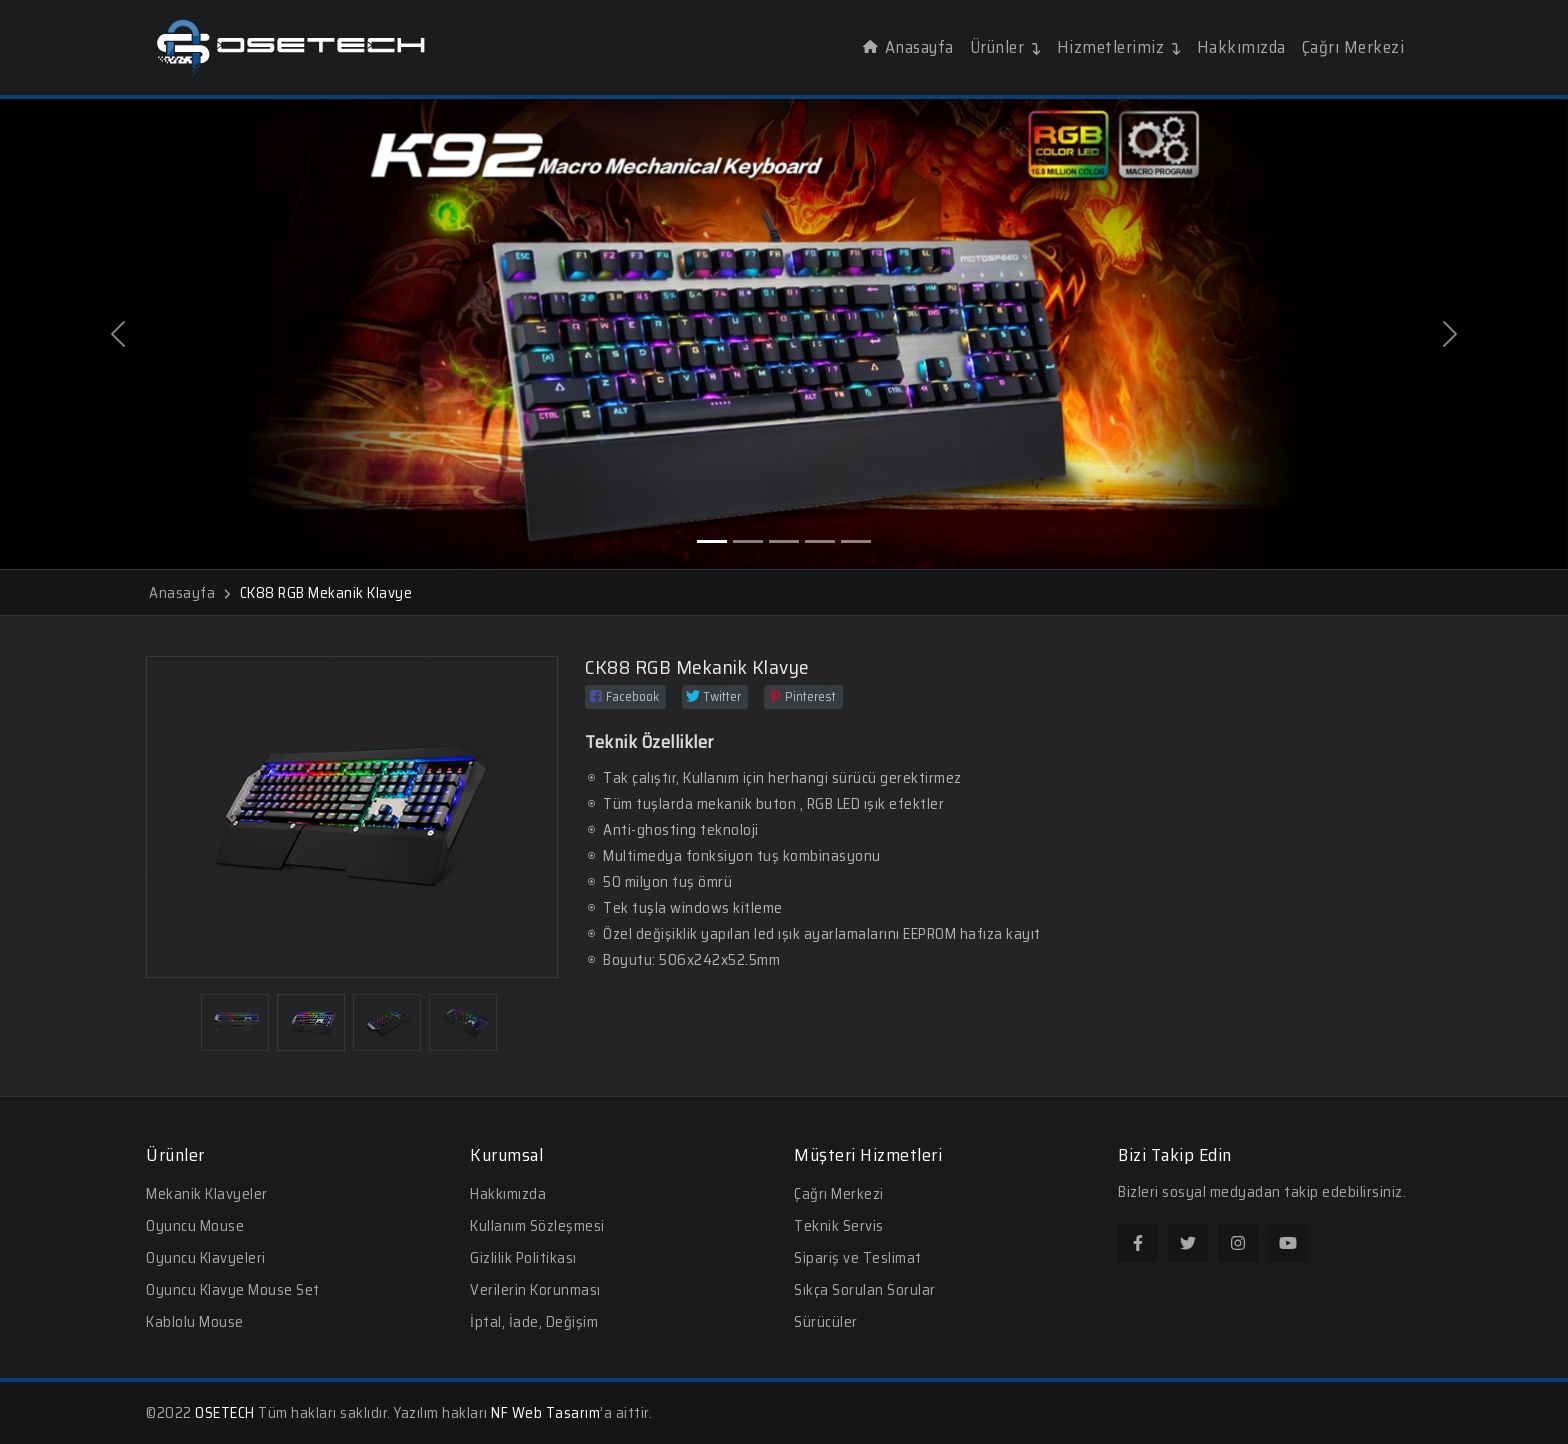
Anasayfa (908, 47)
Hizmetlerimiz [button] (1119, 47)
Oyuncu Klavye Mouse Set (233, 1290)
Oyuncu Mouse (195, 1226)
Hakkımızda (1241, 47)
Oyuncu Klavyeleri (206, 1258)
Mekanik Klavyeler (207, 1194)
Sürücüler (826, 1322)
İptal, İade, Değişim (534, 1322)
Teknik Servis (839, 1226)
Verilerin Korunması (535, 1290)
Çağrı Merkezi (1353, 47)
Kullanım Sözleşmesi (537, 1226)
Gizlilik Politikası (523, 1258)
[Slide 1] (712, 541)
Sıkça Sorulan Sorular (865, 1290)
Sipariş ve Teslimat (858, 1258)
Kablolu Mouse (195, 1322)
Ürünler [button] (1005, 47)
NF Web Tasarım (545, 1413)
